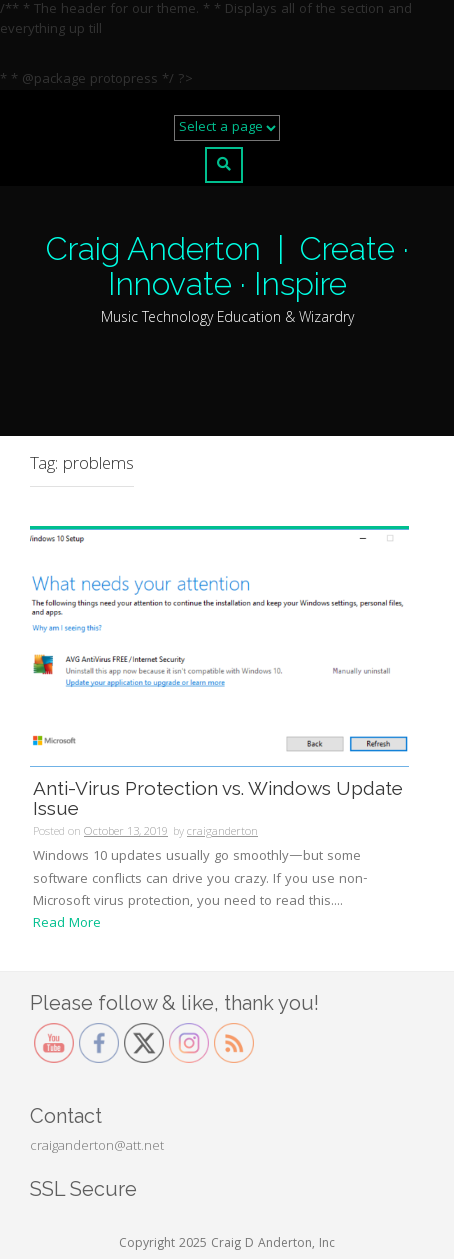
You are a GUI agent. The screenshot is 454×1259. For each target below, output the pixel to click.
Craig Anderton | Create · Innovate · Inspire (227, 266)
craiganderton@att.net (97, 1147)
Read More (67, 924)
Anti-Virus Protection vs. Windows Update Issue (218, 798)
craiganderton (222, 832)
